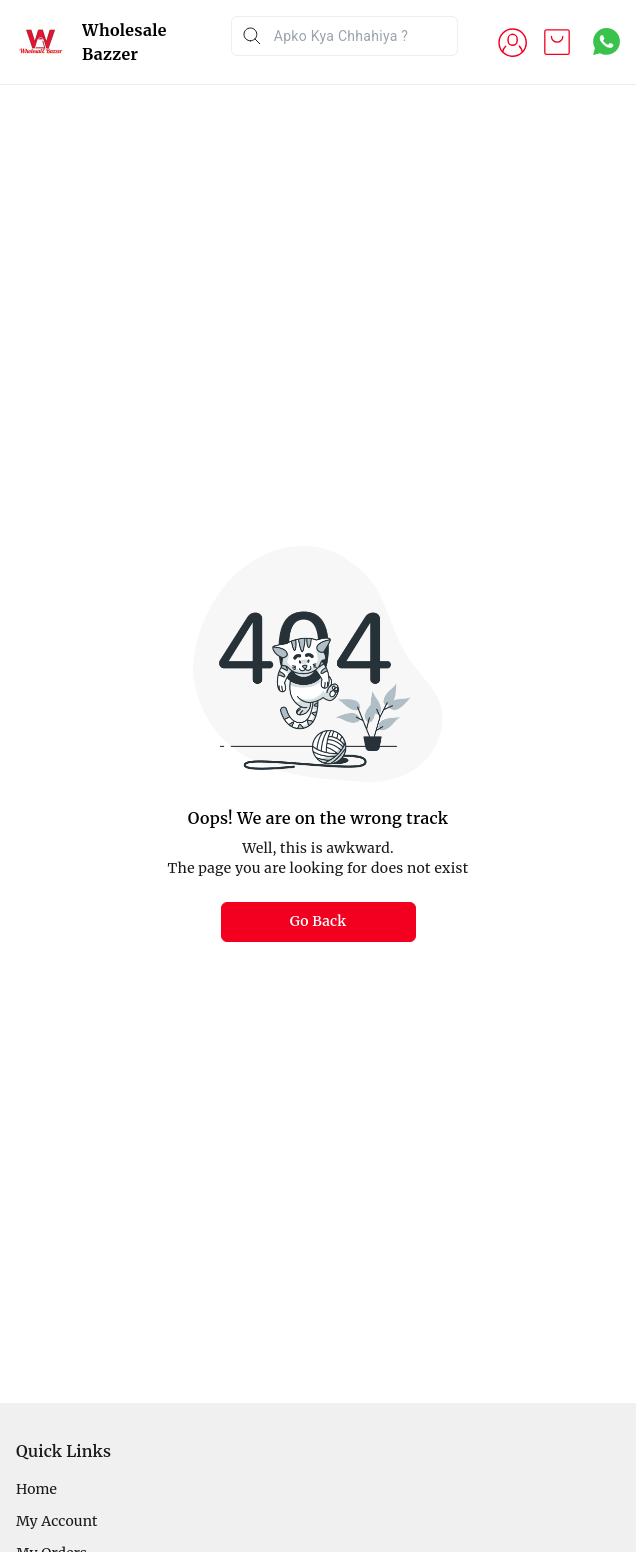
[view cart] (557, 42)
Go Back (318, 921)
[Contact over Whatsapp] (606, 41)
